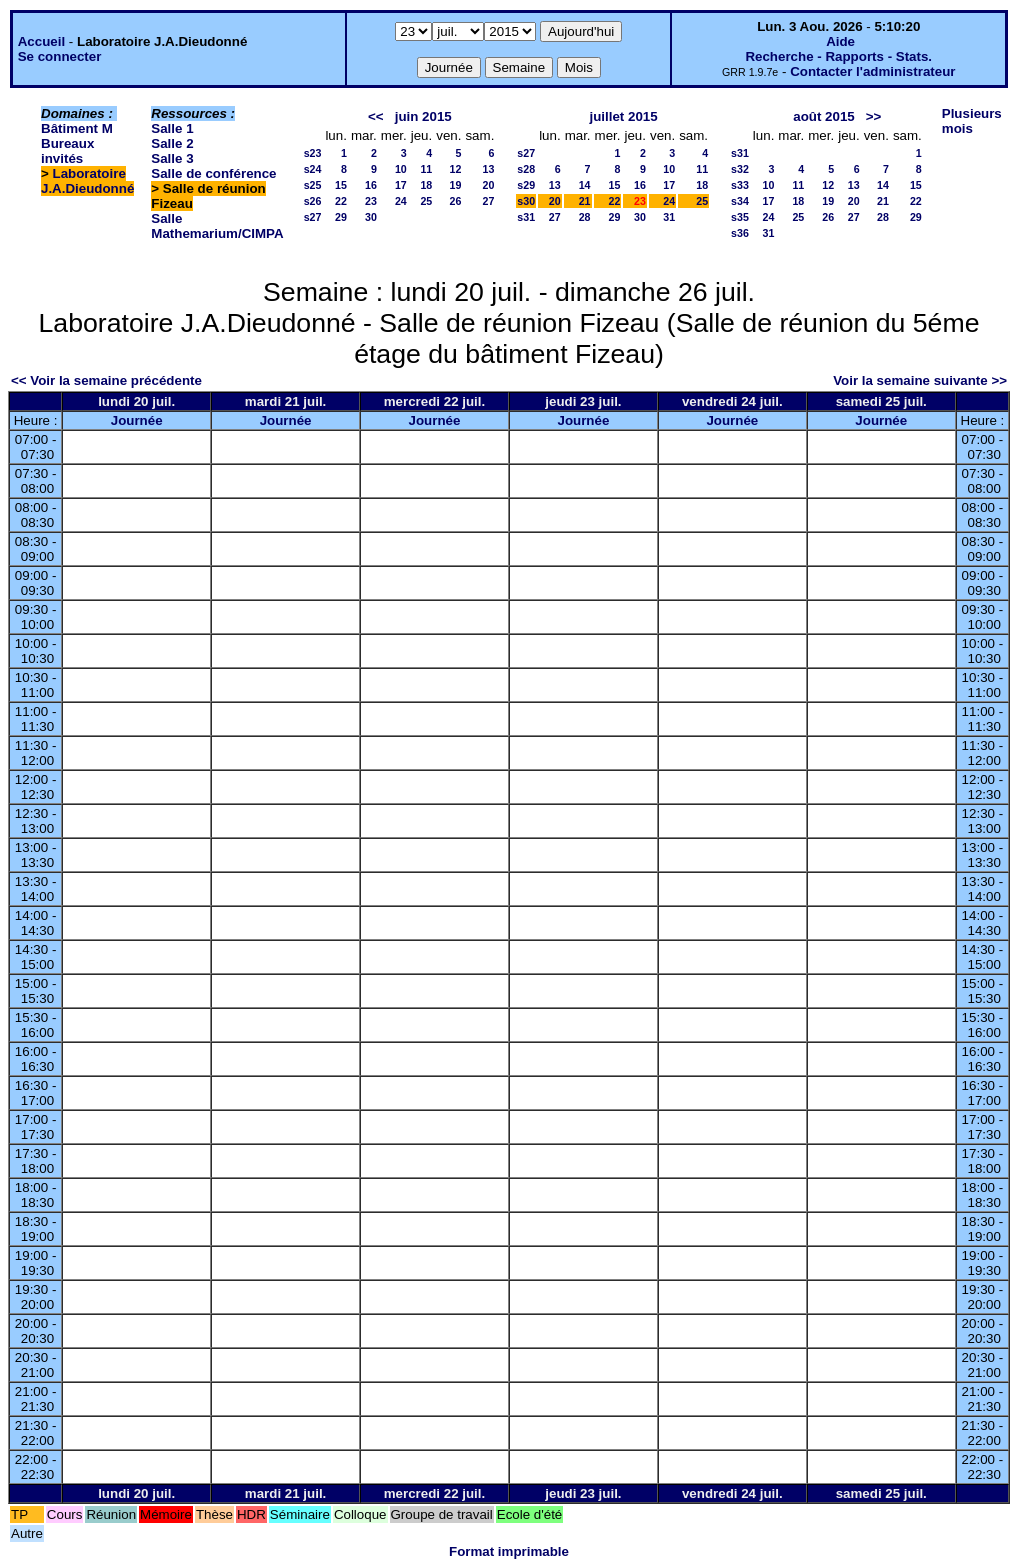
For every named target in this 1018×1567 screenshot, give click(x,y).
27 (488, 201)
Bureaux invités (67, 151)
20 (488, 185)
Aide (840, 41)
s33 (740, 185)
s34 (740, 201)
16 (371, 185)
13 (488, 169)
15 (341, 185)
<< (376, 116)
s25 (313, 185)
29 (341, 217)
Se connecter (60, 56)
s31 (526, 217)
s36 (740, 233)
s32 (740, 169)
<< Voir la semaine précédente (106, 380)
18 (426, 185)
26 (456, 201)
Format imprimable (509, 1551)
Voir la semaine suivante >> (920, 380)
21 (585, 201)
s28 (526, 169)
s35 (740, 217)
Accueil (41, 41)
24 (401, 201)
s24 (313, 169)
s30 (526, 201)
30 (371, 217)
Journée (137, 420)
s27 (313, 217)
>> (874, 116)
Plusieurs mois (972, 121)
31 (669, 217)
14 (585, 185)
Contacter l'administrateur (872, 71)
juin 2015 (423, 116)
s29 (526, 185)
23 (371, 201)
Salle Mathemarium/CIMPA (217, 226)
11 (426, 169)
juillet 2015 (624, 116)
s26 (313, 201)
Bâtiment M (77, 128)
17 (401, 185)
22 (341, 201)
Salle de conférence (213, 173)
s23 (313, 153)
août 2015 (824, 116)
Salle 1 (172, 128)
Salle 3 (172, 158)
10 (401, 169)
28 (585, 217)
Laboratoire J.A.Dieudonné (87, 181)
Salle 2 (172, 143)
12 (456, 169)
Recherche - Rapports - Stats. (838, 56)
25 (426, 201)
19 (456, 185)
